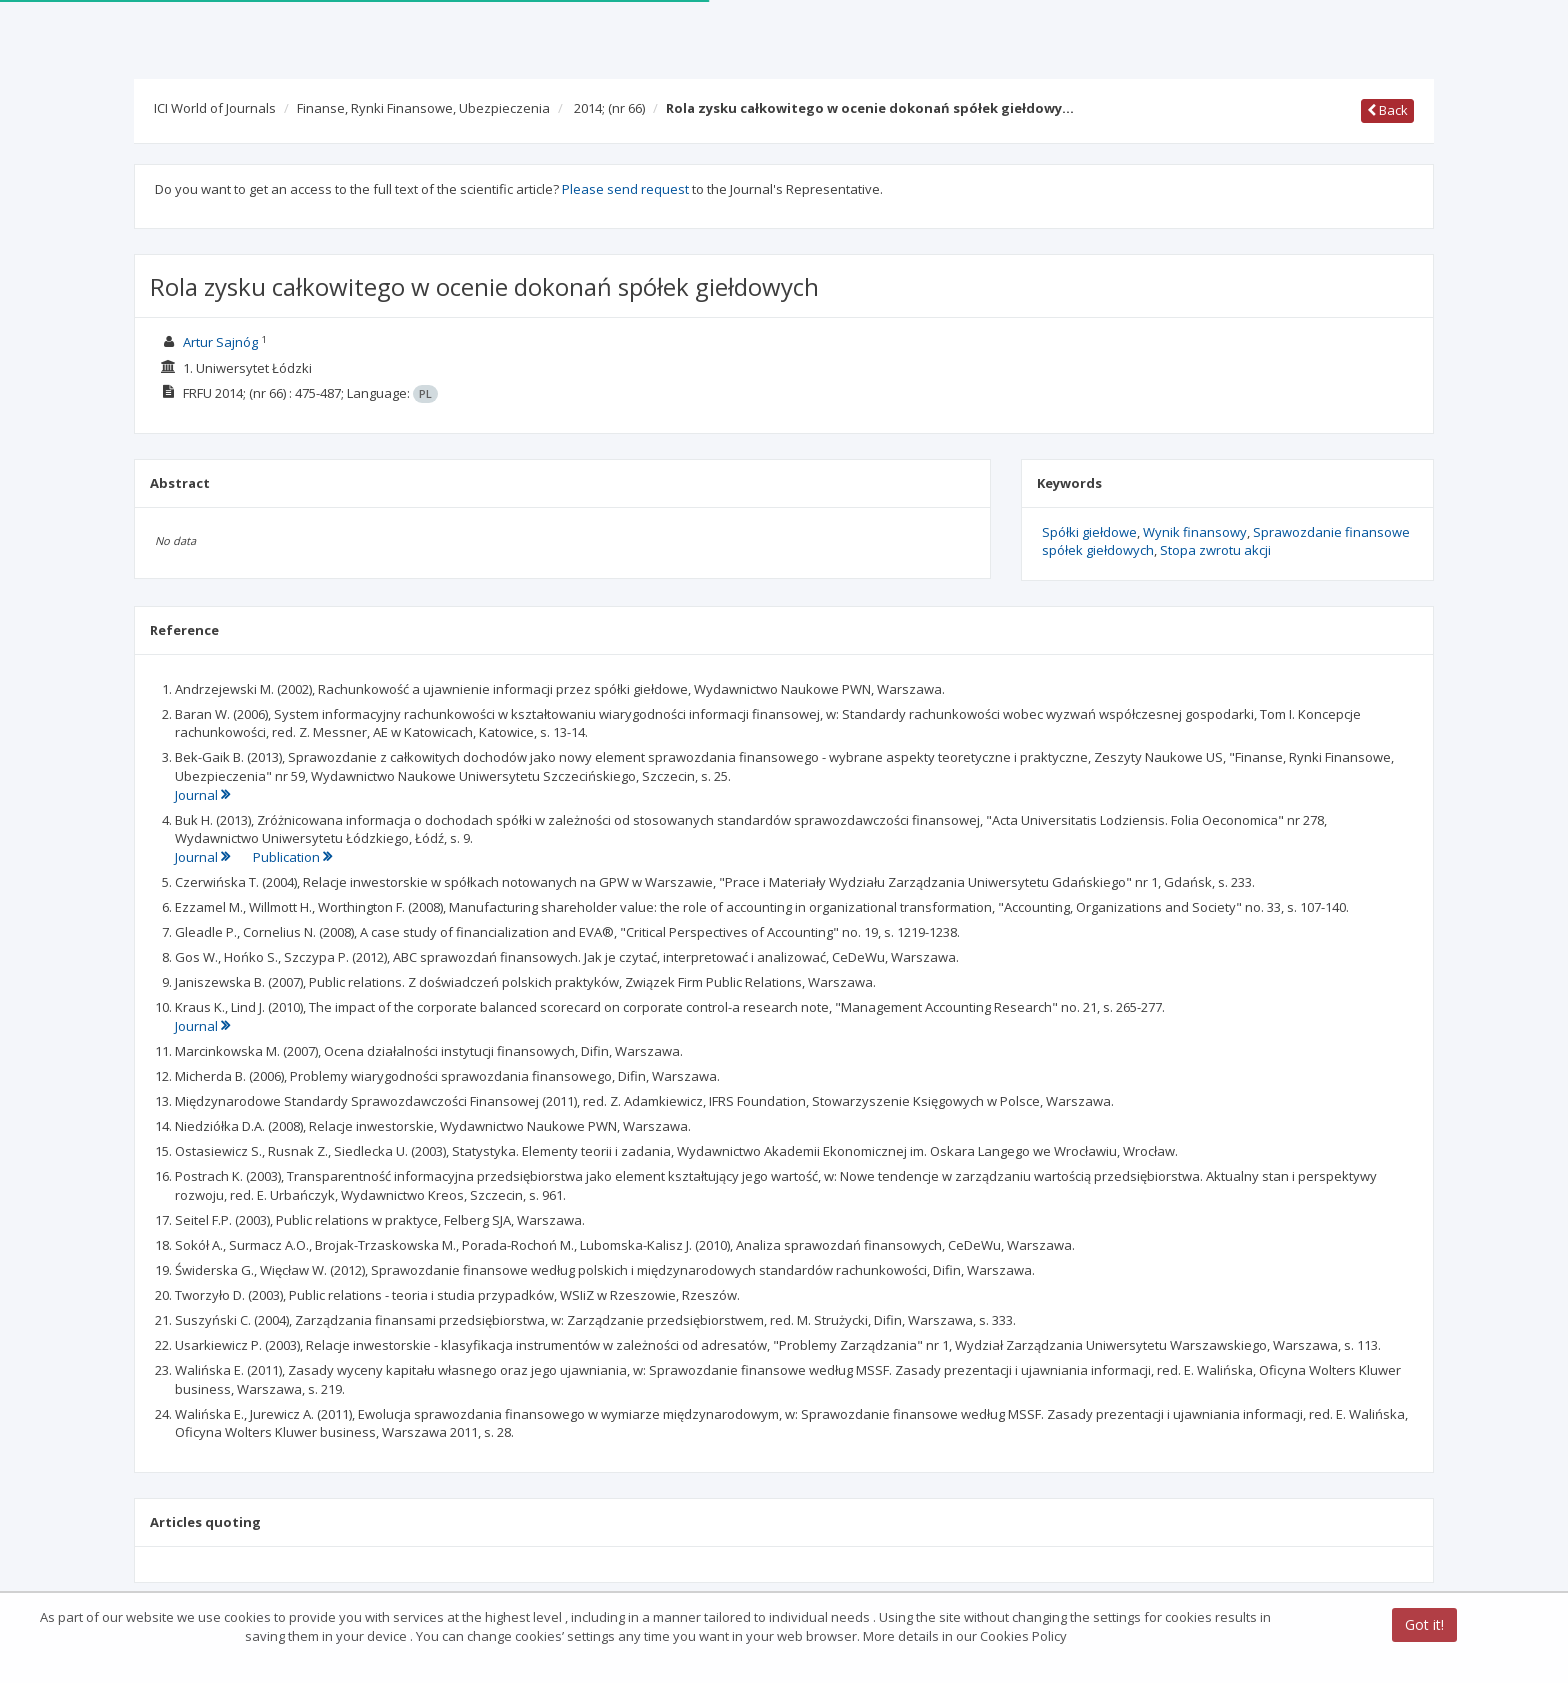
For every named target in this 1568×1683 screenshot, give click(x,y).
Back (1387, 110)
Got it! (1424, 1624)
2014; (609, 108)
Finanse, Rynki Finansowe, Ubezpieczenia (423, 108)
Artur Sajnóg (220, 342)
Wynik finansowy (1195, 532)
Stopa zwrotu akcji (1215, 550)
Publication (292, 857)
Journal (202, 795)
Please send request (625, 189)
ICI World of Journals (215, 108)
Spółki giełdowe (1089, 532)
